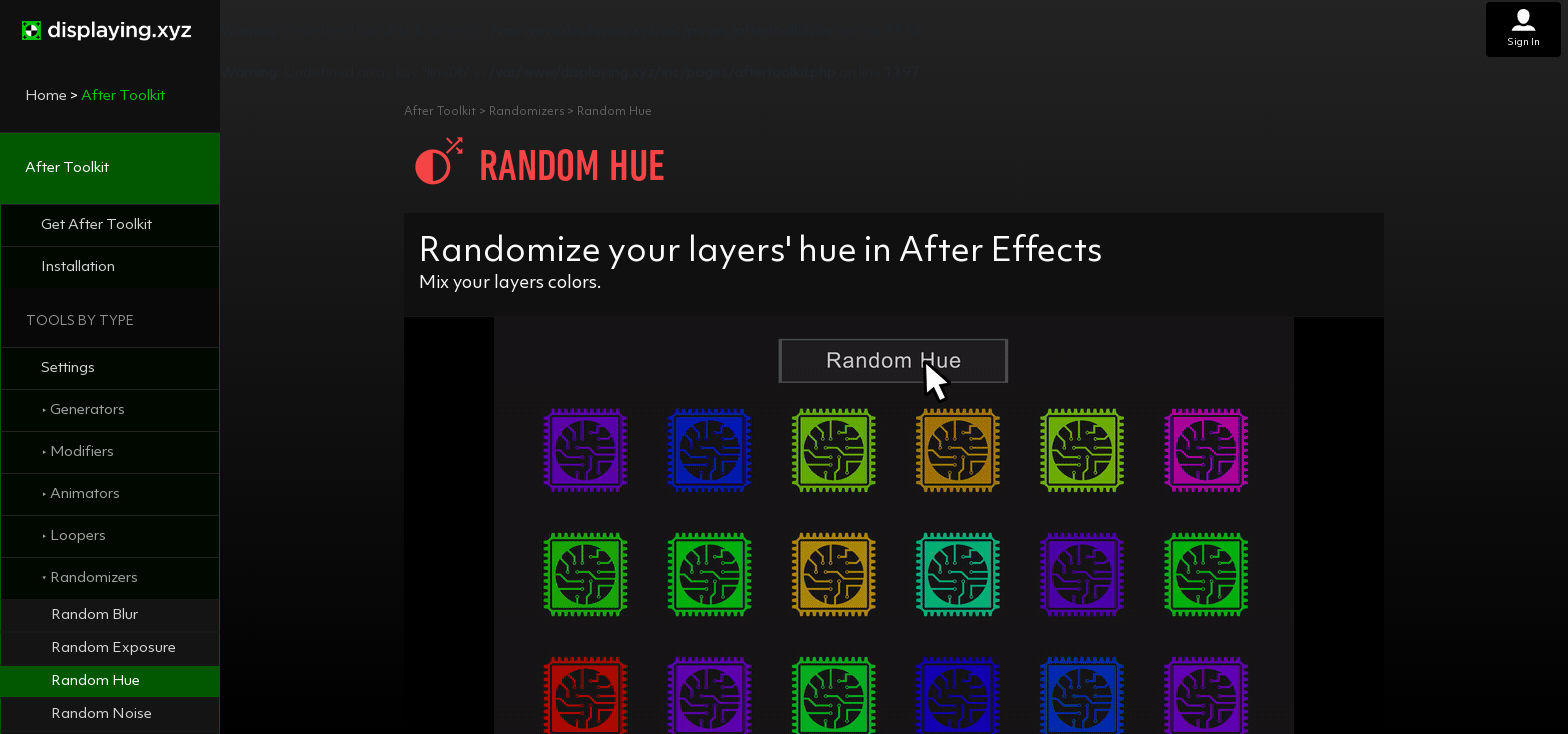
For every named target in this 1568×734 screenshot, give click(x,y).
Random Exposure (113, 648)
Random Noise (101, 714)
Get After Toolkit (96, 225)
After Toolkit (67, 168)
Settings (68, 368)
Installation (78, 267)
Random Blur (94, 615)
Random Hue (95, 681)
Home (46, 96)
